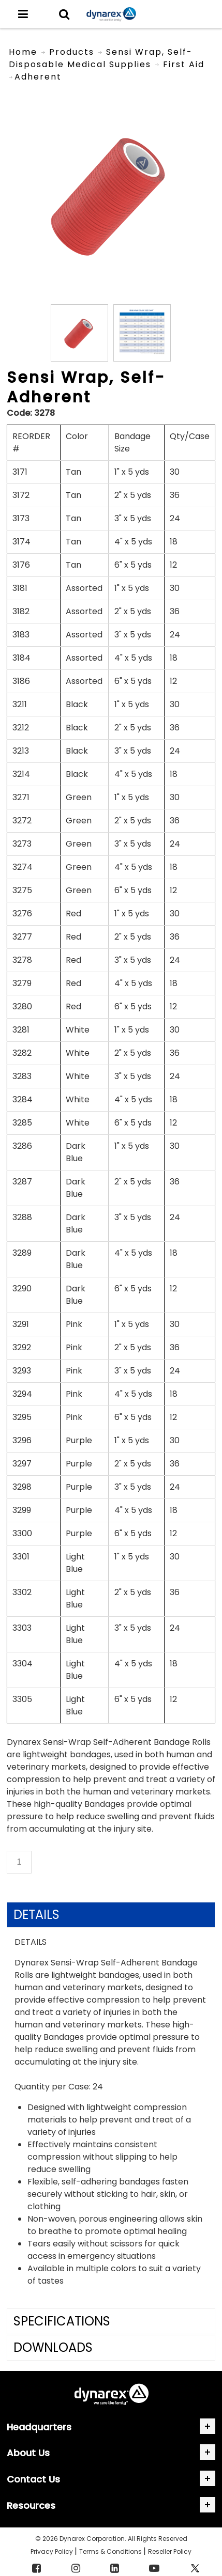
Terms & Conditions (111, 2551)
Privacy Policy (53, 2551)
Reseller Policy (169, 2551)
